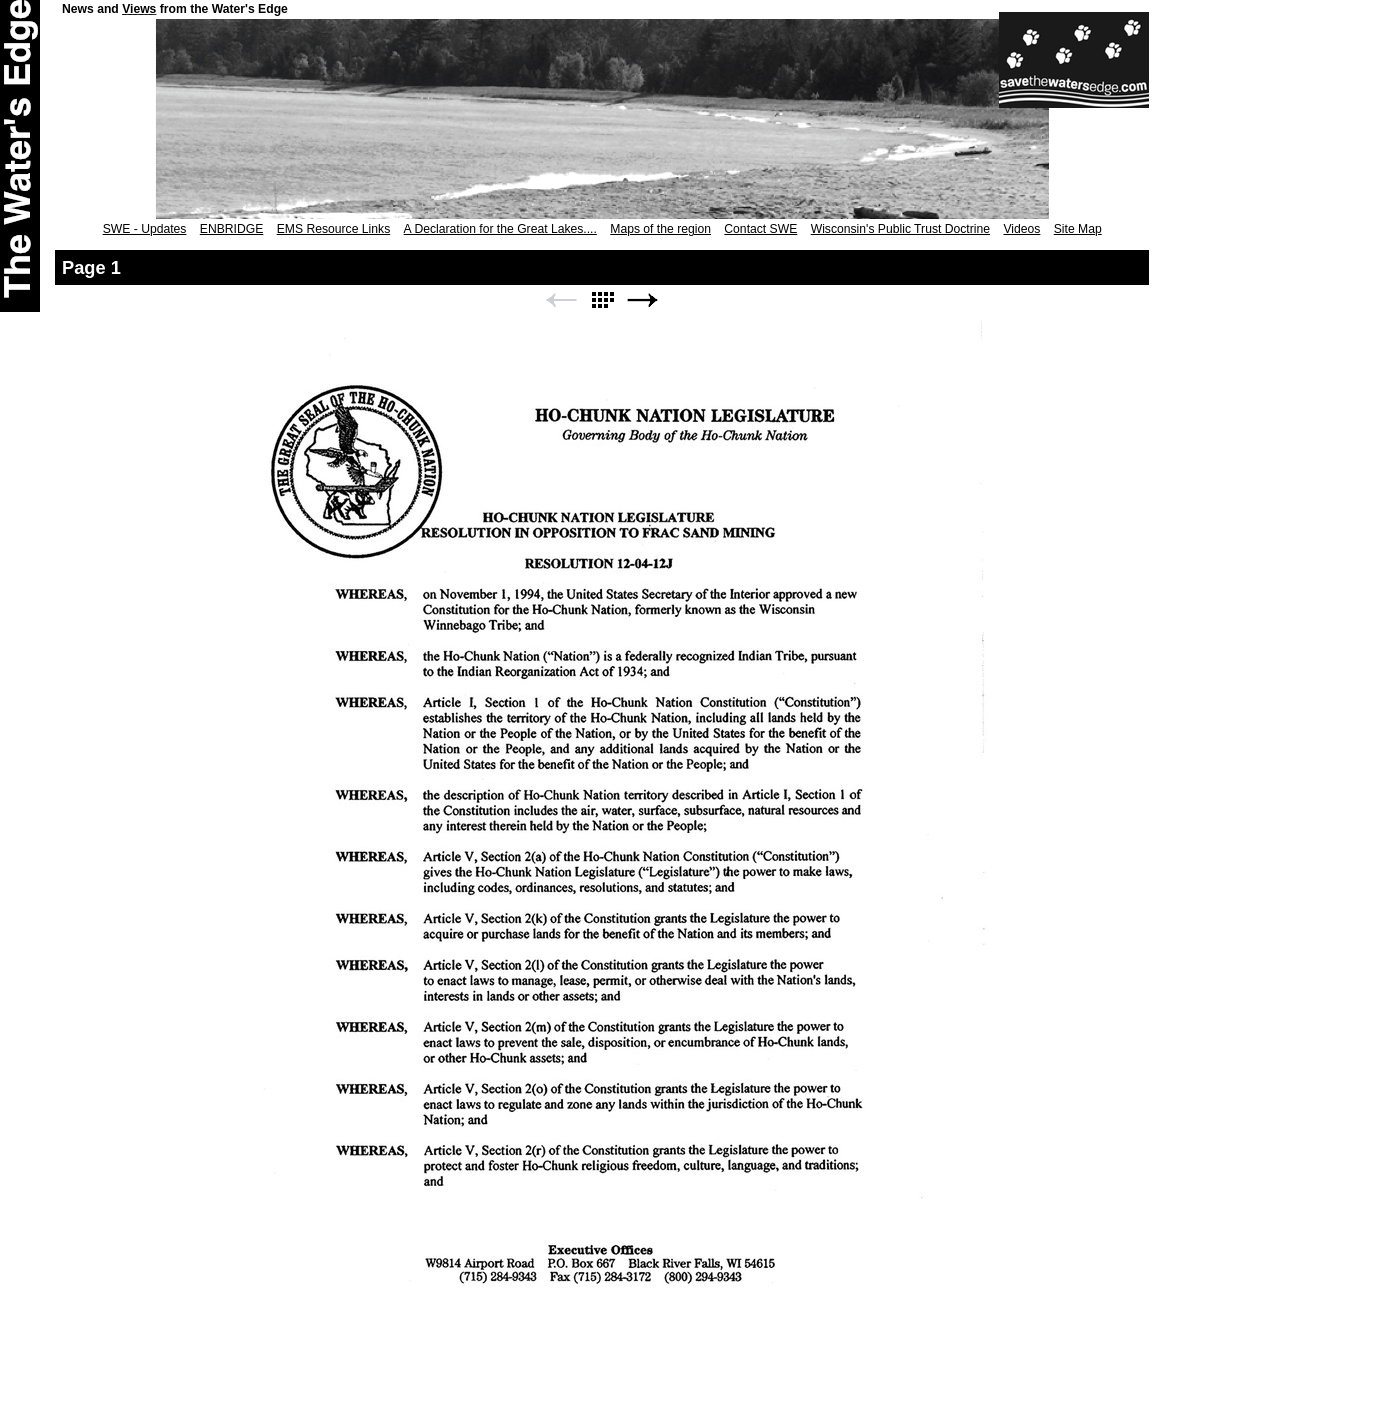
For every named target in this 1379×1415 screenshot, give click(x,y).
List (602, 300)
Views (139, 9)
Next (643, 300)
